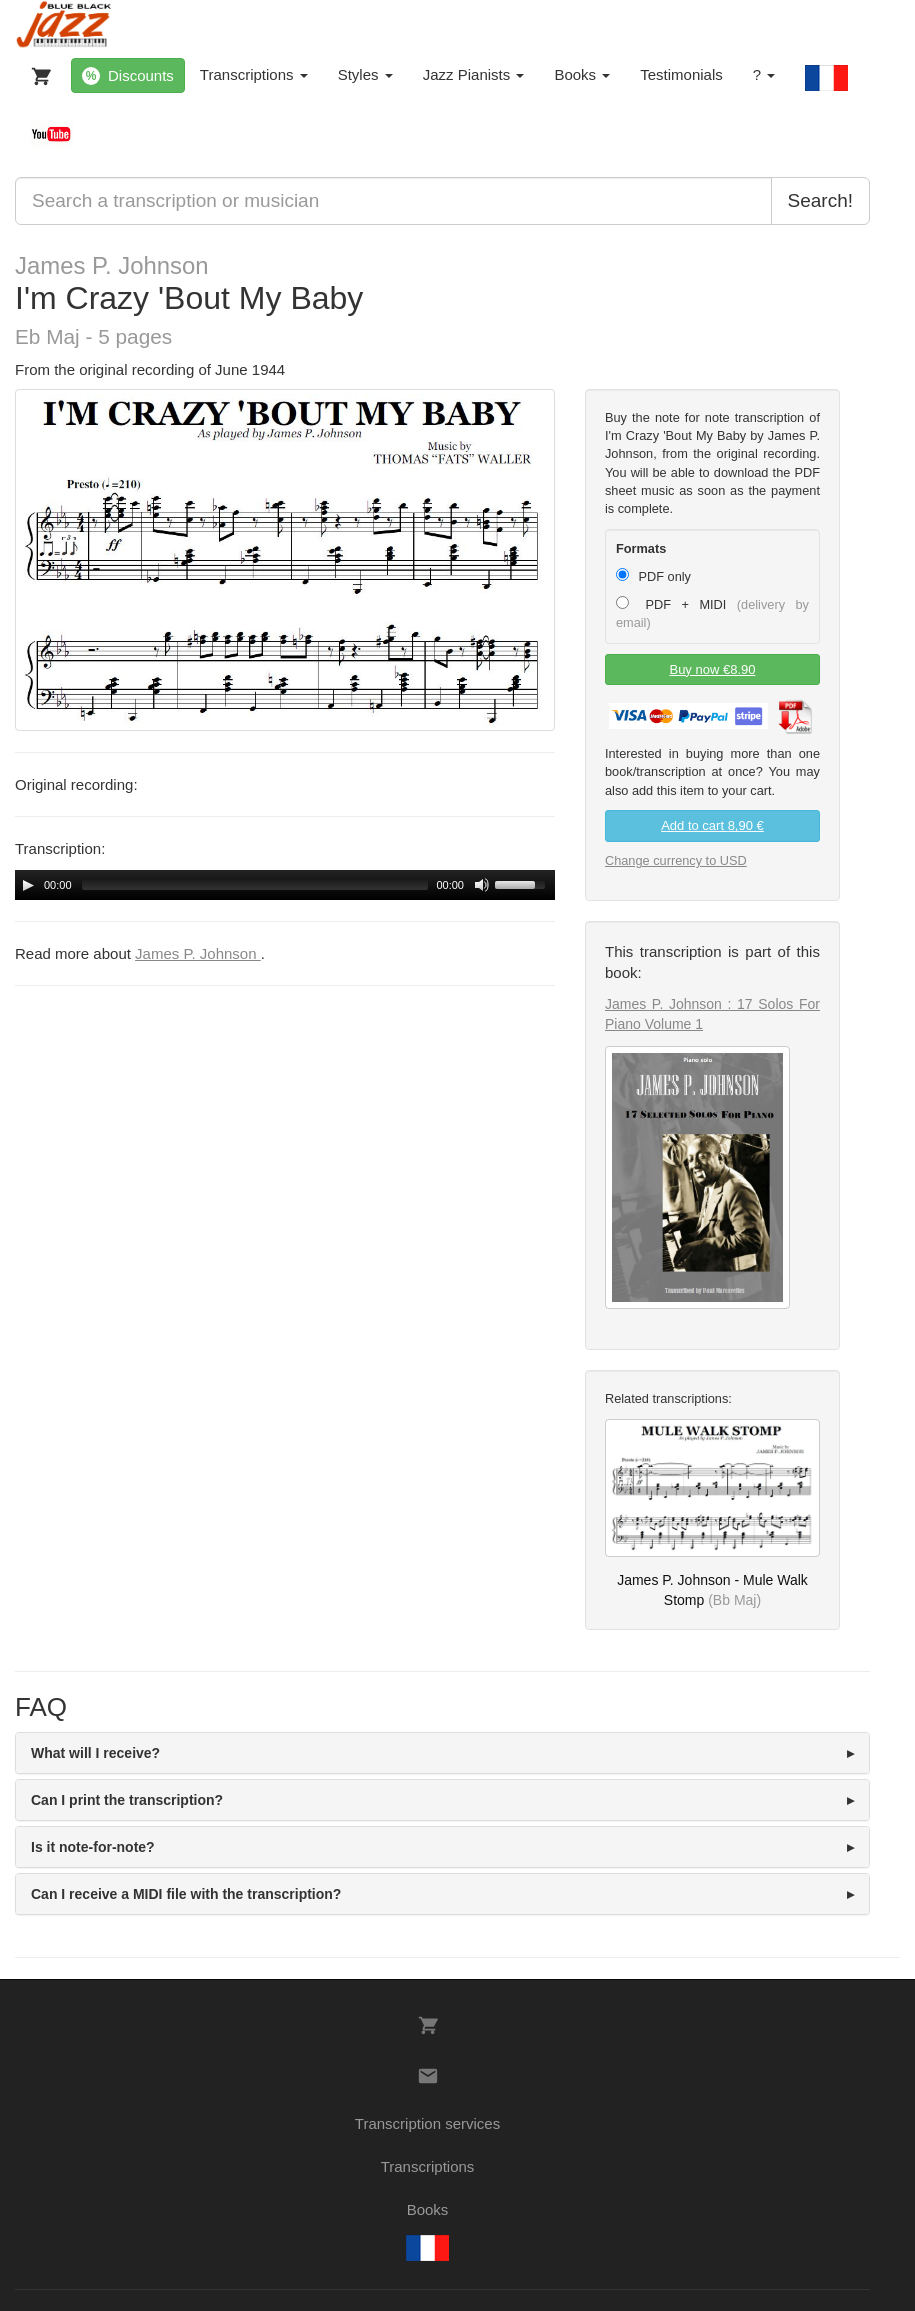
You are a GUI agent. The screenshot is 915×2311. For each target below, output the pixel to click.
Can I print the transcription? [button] (127, 1800)
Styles (365, 74)
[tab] (442, 1753)
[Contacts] (428, 2076)
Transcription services (427, 2123)
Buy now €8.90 (712, 669)
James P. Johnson (112, 265)
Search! (820, 200)
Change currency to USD (676, 860)
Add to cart (712, 825)
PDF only (653, 576)
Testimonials (681, 74)
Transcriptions (254, 74)
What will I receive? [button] (95, 1753)
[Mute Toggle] (482, 885)
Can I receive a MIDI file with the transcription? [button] (186, 1894)
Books (582, 74)
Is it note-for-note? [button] (93, 1847)
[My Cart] (37, 72)
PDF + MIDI (712, 613)
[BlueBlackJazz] (64, 25)
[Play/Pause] (28, 885)
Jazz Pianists (474, 74)
